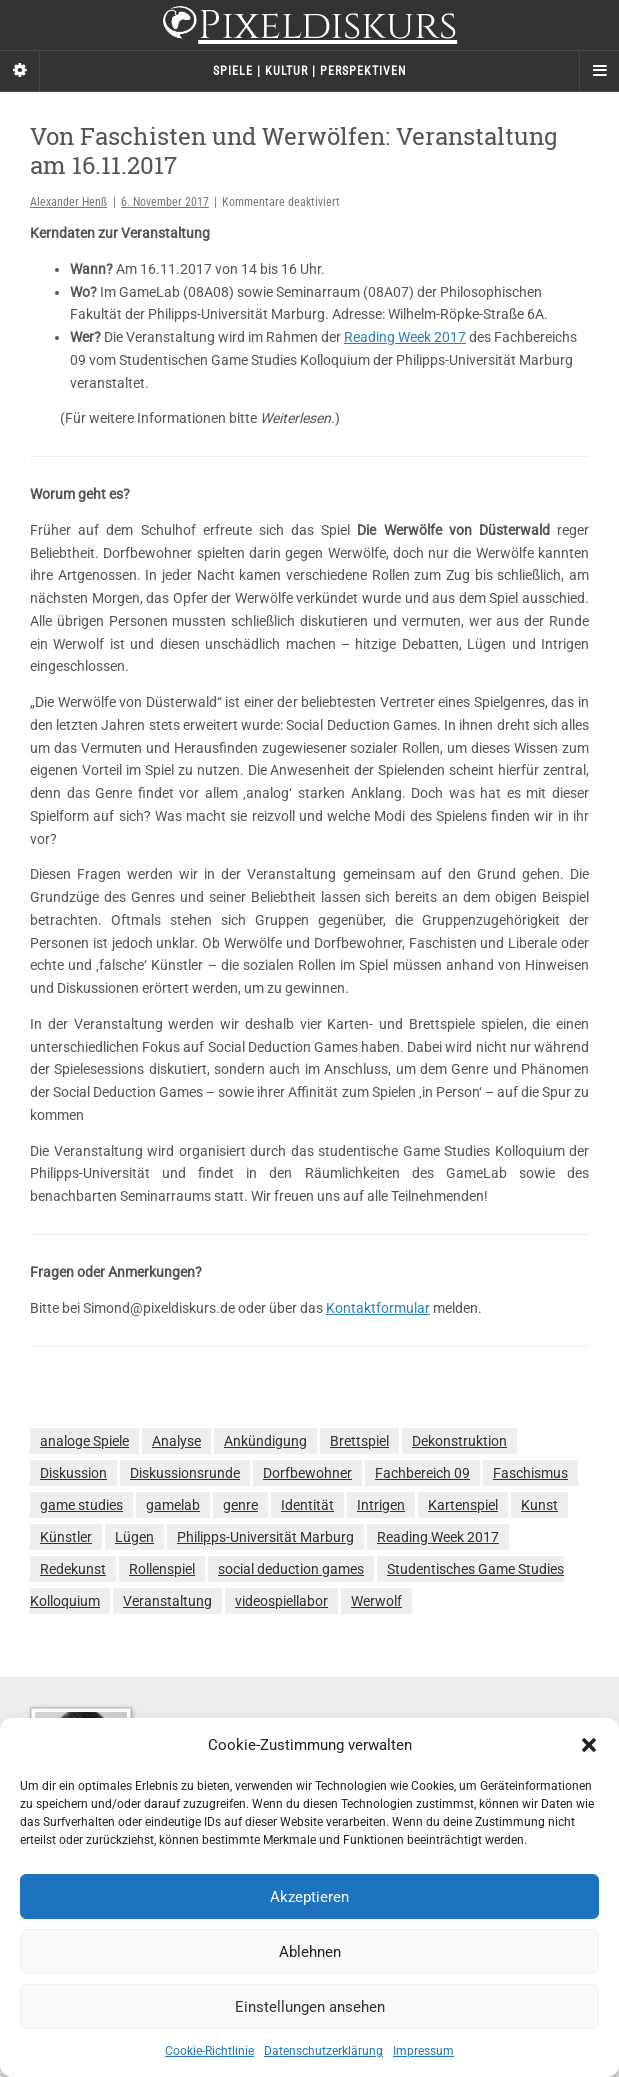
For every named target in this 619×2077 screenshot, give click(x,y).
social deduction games (291, 1569)
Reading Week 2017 (405, 337)
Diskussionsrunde (185, 1473)
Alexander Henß (68, 202)
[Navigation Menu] (599, 71)
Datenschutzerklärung (323, 2051)
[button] (589, 1745)
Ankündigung (265, 1441)
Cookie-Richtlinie (209, 2051)
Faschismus (530, 1473)
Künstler (66, 1537)
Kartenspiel (463, 1505)
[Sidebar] (20, 71)
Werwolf (376, 1601)
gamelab (173, 1505)
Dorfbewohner (307, 1473)
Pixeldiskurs (309, 27)
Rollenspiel (162, 1569)
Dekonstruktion (459, 1441)
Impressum (423, 2051)
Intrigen (381, 1505)
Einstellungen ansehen (310, 2007)
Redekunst (73, 1569)
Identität (307, 1505)
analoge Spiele (84, 1441)
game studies (81, 1505)
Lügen (134, 1537)
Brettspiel (359, 1441)
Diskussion (73, 1473)
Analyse (176, 1441)
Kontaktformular (378, 1308)
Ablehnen (310, 1952)
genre (240, 1505)
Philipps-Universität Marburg (265, 1537)
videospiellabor (281, 1601)
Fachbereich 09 (422, 1473)
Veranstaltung (167, 1601)
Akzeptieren (309, 1897)
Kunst (539, 1505)
